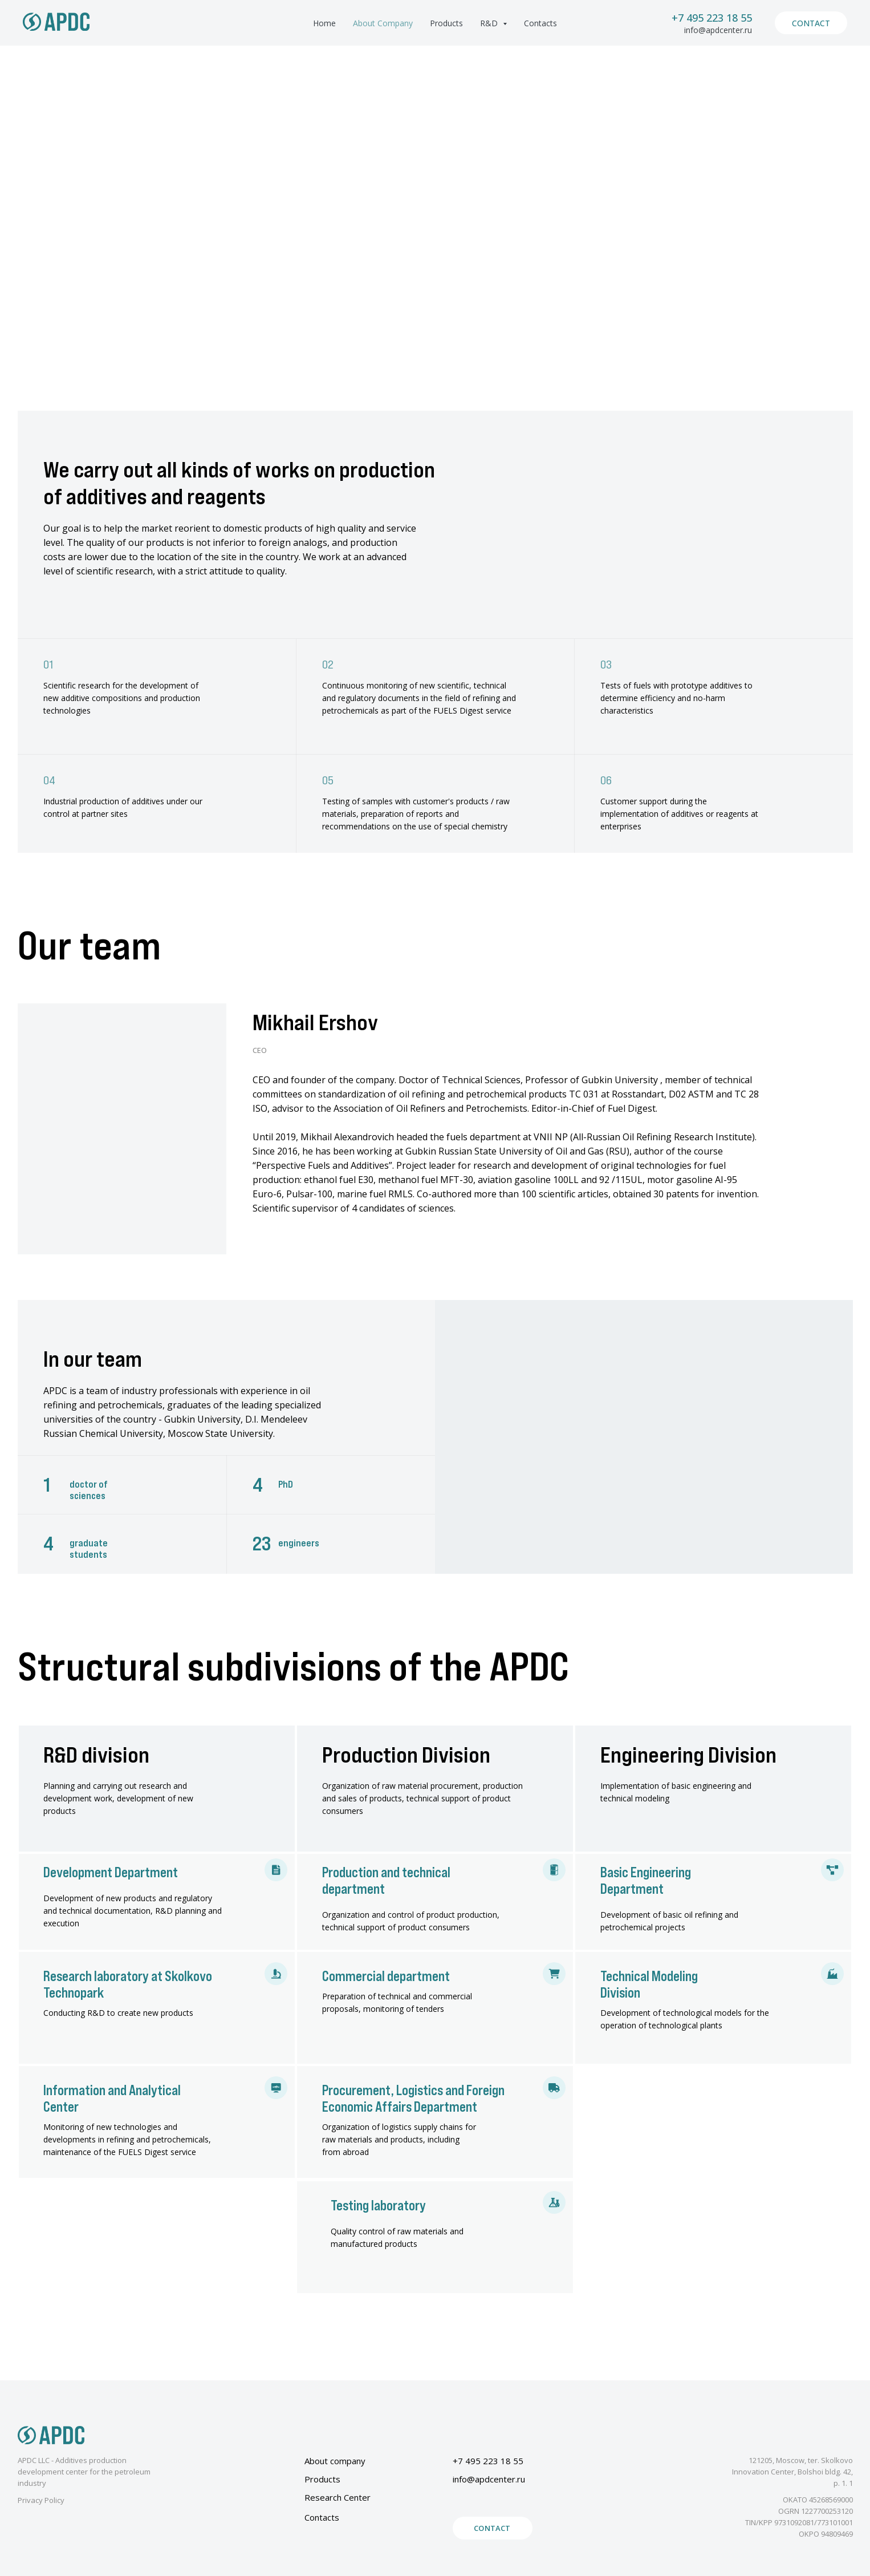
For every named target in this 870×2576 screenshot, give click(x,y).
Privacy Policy (41, 2500)
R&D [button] (490, 23)
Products (446, 23)
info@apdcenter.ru (718, 30)
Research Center (337, 2497)
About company (334, 2460)
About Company (383, 23)
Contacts (540, 23)
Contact (811, 23)
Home (324, 23)
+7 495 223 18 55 (712, 18)
